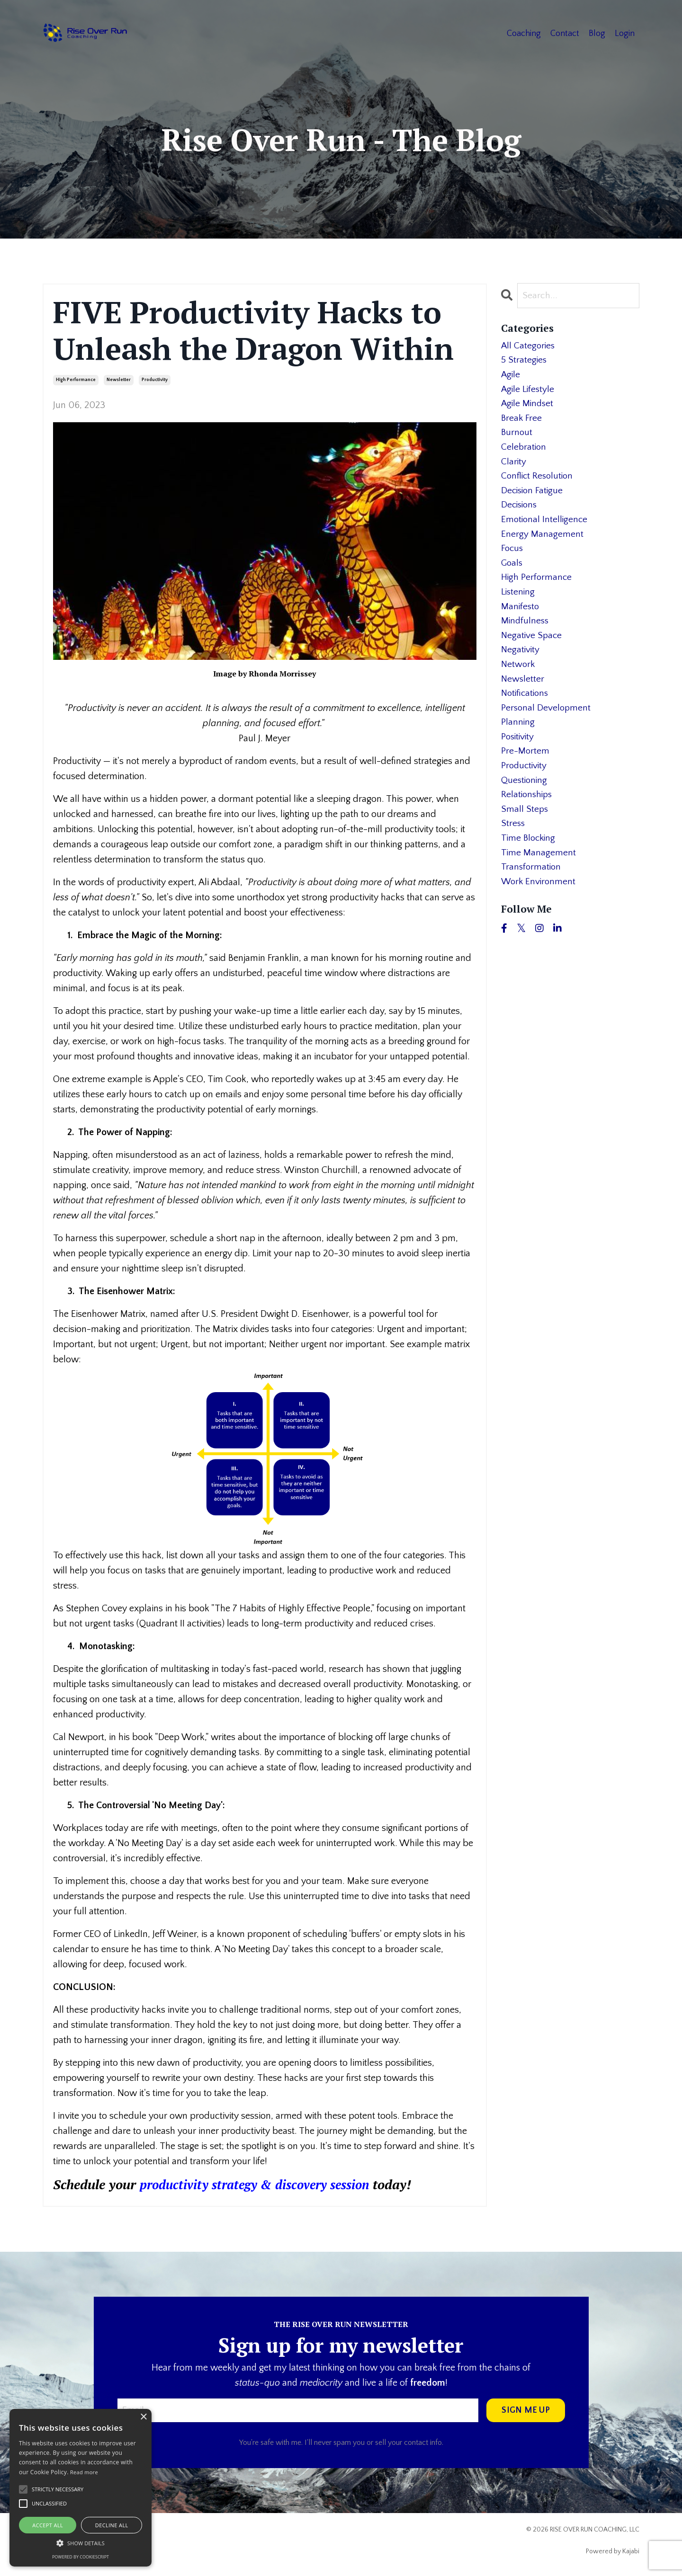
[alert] (80, 2488)
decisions (520, 513)
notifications (526, 710)
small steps (525, 831)
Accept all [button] (47, 2525)
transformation (532, 892)
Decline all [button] (111, 2525)
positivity (518, 755)
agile (511, 377)
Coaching (524, 33)
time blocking (529, 861)
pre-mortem (525, 770)
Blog (597, 33)
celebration (524, 452)
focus (512, 558)
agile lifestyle (528, 392)
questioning (525, 801)
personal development (546, 725)
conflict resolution (538, 483)
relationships (528, 816)
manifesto (520, 619)
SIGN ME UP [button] (526, 2410)
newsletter (119, 379)
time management (538, 876)
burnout (517, 437)
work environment (539, 907)
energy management (542, 543)
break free (522, 422)
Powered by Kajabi (612, 2552)
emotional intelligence (545, 528)
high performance (76, 379)
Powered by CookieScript (80, 2557)
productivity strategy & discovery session (262, 2184)
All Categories (528, 346)
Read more (84, 2472)
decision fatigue (533, 498)
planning (518, 740)
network (518, 680)
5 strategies (524, 361)
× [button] (143, 2417)
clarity (514, 467)
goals (512, 573)
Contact (564, 33)
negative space (532, 649)
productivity (155, 379)
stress (513, 846)
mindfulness (525, 634)
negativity (521, 664)
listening (518, 604)
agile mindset (528, 407)
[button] (80, 2543)
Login (625, 33)
